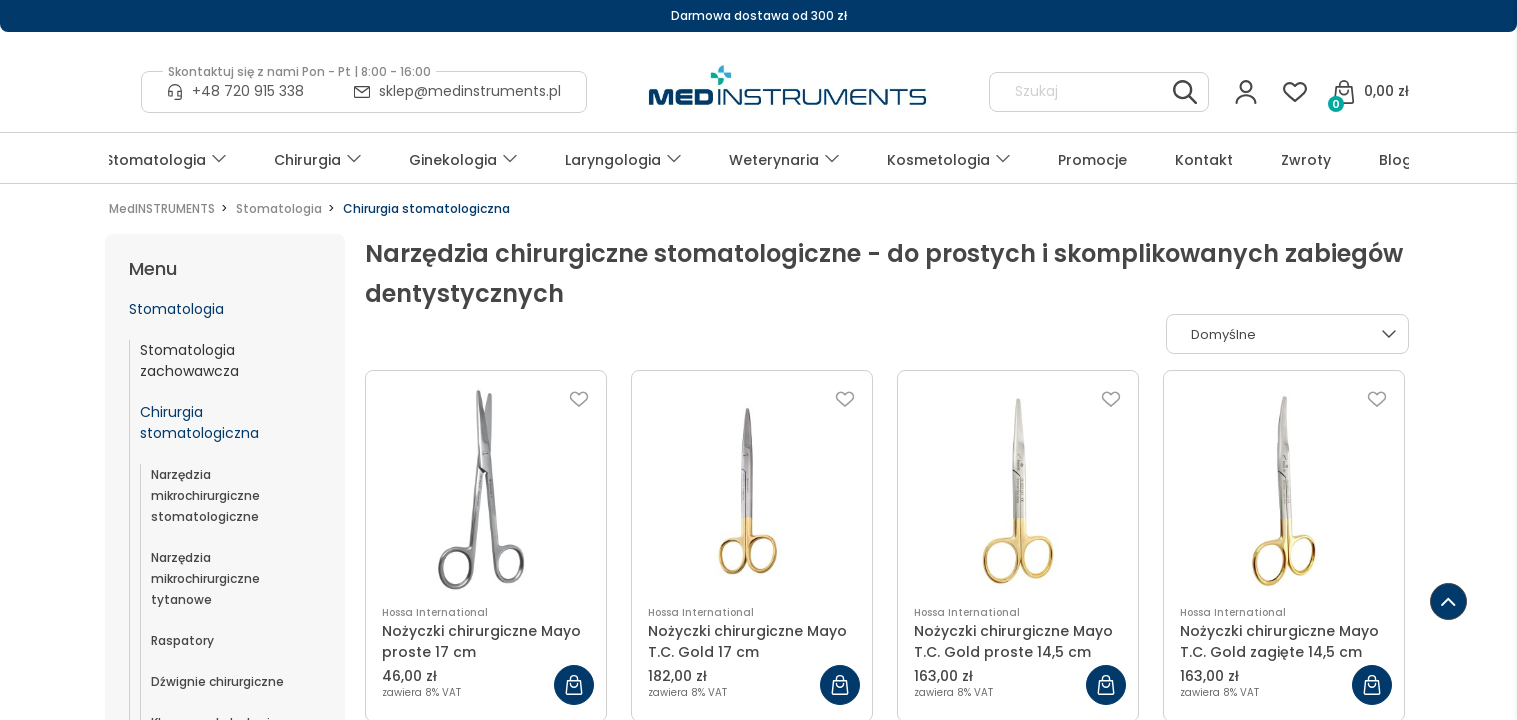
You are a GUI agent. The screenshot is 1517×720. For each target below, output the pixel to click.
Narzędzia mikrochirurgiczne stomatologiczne (205, 495)
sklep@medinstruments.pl (470, 91)
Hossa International (435, 612)
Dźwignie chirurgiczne (217, 681)
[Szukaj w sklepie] (1081, 92)
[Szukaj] (1185, 92)
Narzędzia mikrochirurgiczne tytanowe (205, 578)
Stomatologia (176, 309)
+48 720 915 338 (248, 91)
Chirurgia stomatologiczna (199, 422)
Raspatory (182, 640)
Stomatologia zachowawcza (189, 360)
